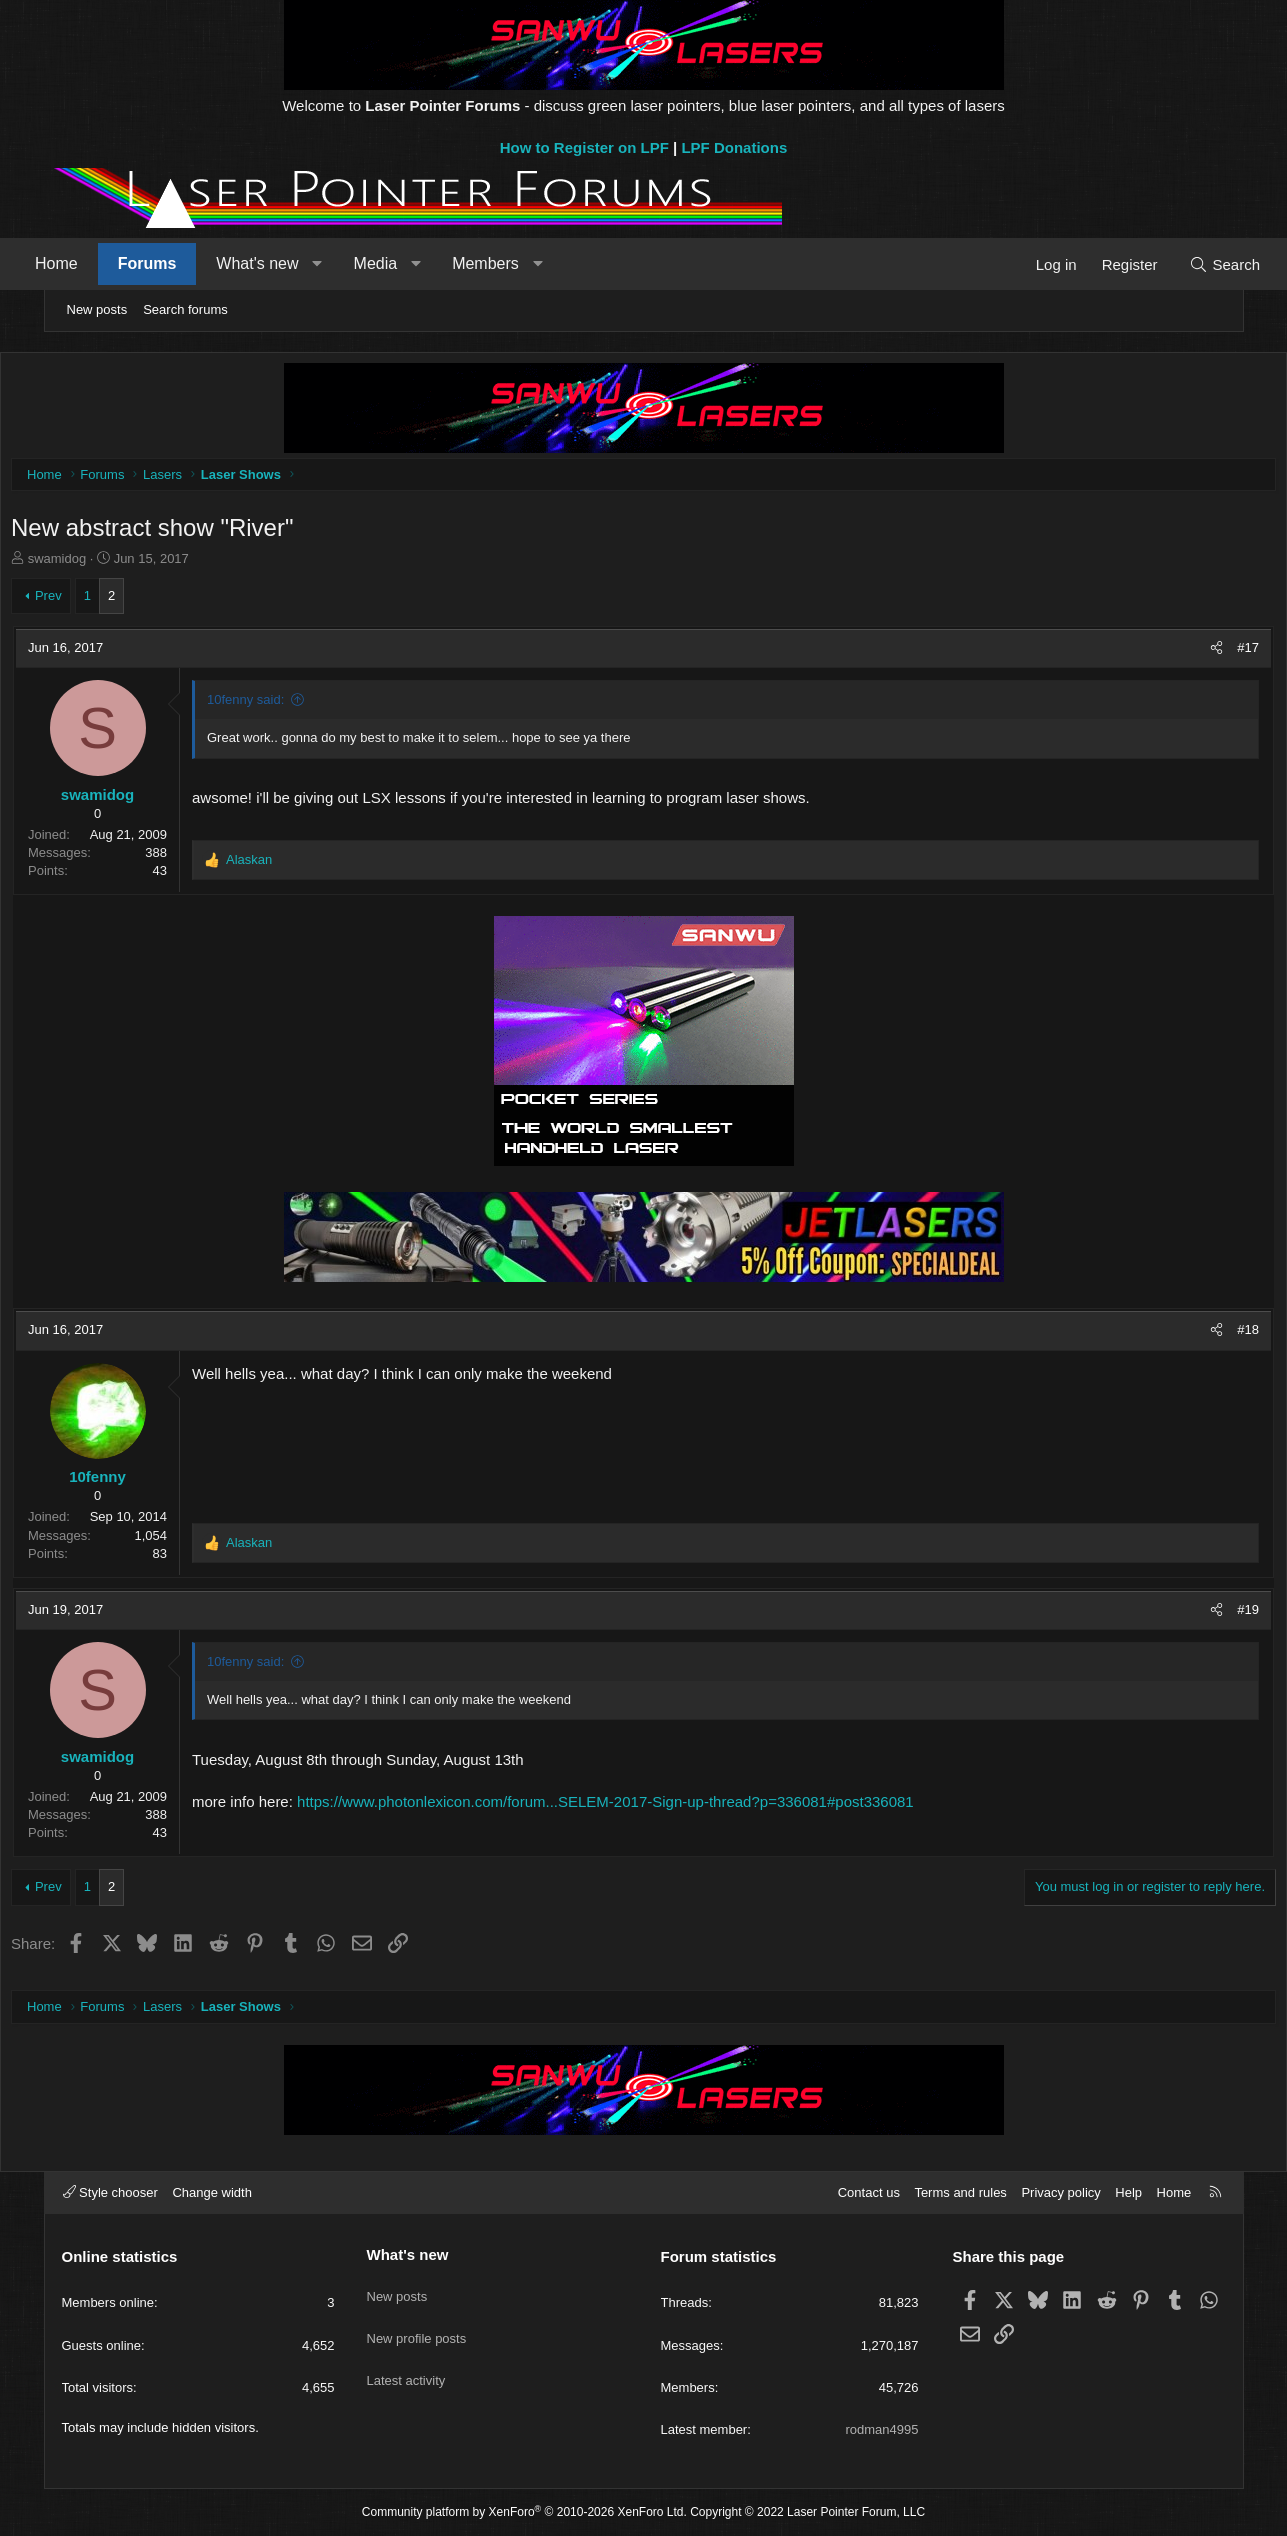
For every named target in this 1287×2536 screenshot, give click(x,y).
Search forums (185, 309)
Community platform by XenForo (524, 2513)
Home (95, 263)
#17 (1200, 652)
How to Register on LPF (584, 147)
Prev (96, 600)
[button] (356, 264)
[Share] (1168, 653)
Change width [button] (212, 2192)
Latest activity (406, 2361)
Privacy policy (1060, 2192)
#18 (1200, 1334)
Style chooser (110, 2192)
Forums (185, 263)
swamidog (105, 563)
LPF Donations (734, 147)
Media (414, 263)
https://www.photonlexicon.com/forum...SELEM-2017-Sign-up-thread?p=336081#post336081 (654, 1806)
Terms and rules (960, 2192)
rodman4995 (882, 2429)
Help (1128, 2192)
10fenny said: (294, 704)
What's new (296, 263)
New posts (97, 309)
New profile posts (417, 2325)
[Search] (1186, 264)
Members (524, 263)
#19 (1200, 1614)
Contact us (869, 2192)
